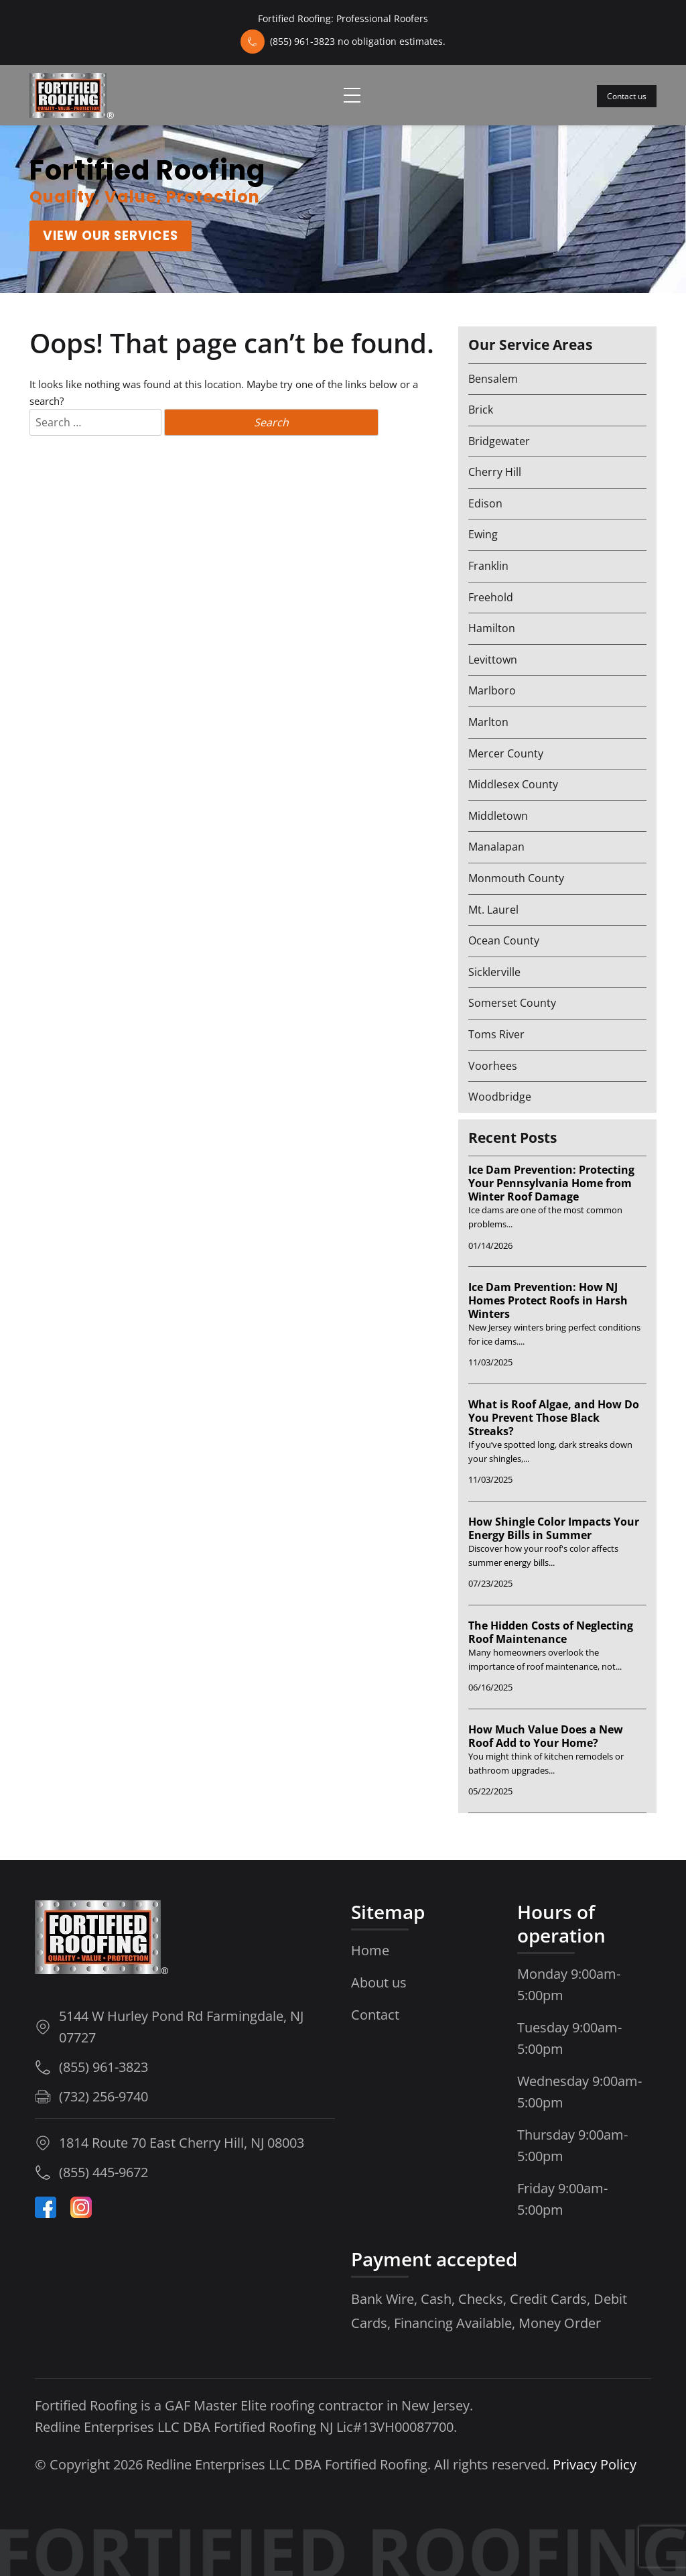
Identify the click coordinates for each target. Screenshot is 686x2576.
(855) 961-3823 (103, 2067)
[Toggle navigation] (352, 95)
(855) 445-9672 (103, 2172)
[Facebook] (45, 2207)
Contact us (626, 96)
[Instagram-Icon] (81, 2207)
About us (379, 1982)
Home (370, 1950)
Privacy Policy (594, 2464)
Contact (375, 2015)
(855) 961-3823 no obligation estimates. (357, 41)
